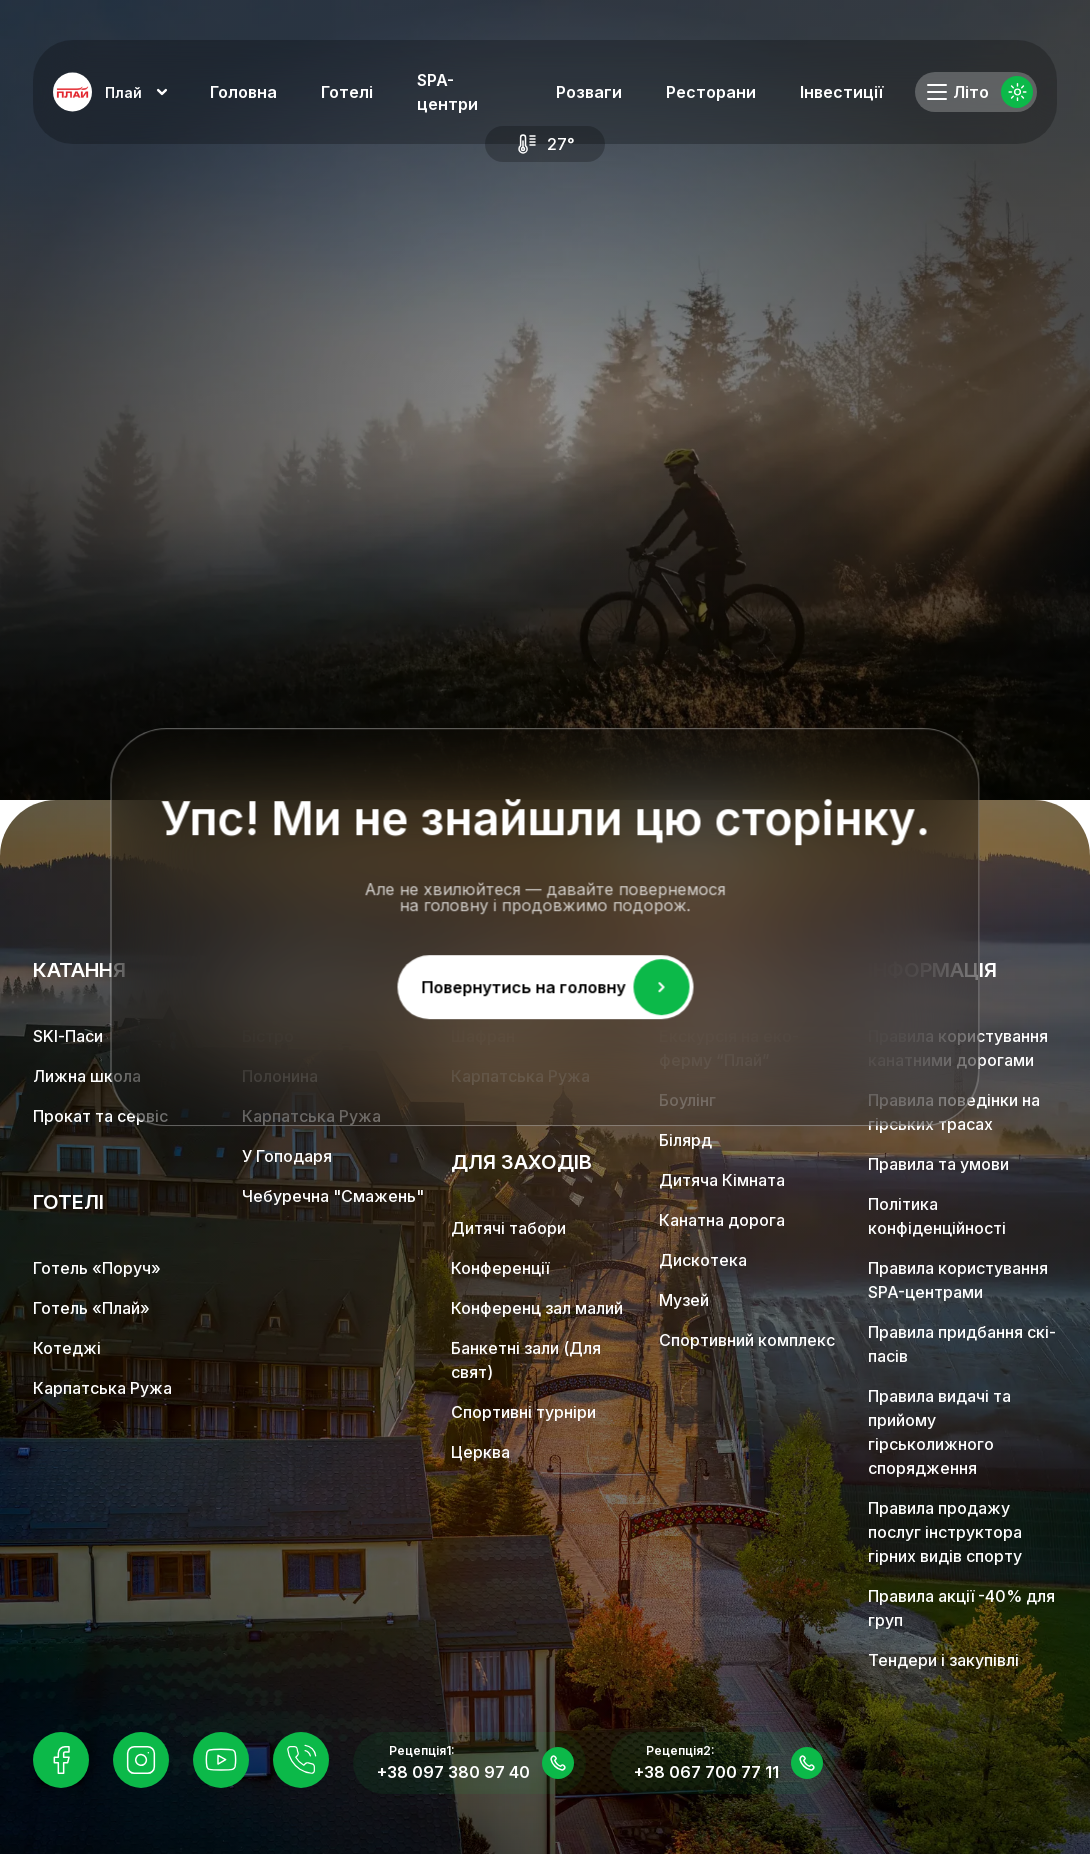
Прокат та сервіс (100, 1116)
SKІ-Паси (68, 1036)
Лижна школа (87, 1076)
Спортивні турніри (523, 1412)
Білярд (685, 1140)
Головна (243, 92)
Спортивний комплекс (747, 1340)
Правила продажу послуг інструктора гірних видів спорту (945, 1532)
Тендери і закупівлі (943, 1660)
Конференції (500, 1268)
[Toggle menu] (937, 92)
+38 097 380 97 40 (453, 1772)
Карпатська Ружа (102, 1388)
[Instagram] (141, 1760)
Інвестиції (841, 92)
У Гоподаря (287, 1156)
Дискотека (703, 1260)
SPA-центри (447, 92)
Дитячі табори (508, 1228)
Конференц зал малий (537, 1308)
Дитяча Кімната (722, 1180)
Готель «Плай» (91, 1308)
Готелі (347, 92)
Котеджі (67, 1348)
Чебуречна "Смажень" (333, 1196)
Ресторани (711, 92)
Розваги (589, 92)
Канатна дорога (722, 1220)
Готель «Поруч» (97, 1268)
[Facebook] (61, 1760)
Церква (480, 1452)
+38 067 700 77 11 (706, 1772)
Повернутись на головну (555, 986)
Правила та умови (938, 1164)
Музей (684, 1300)
